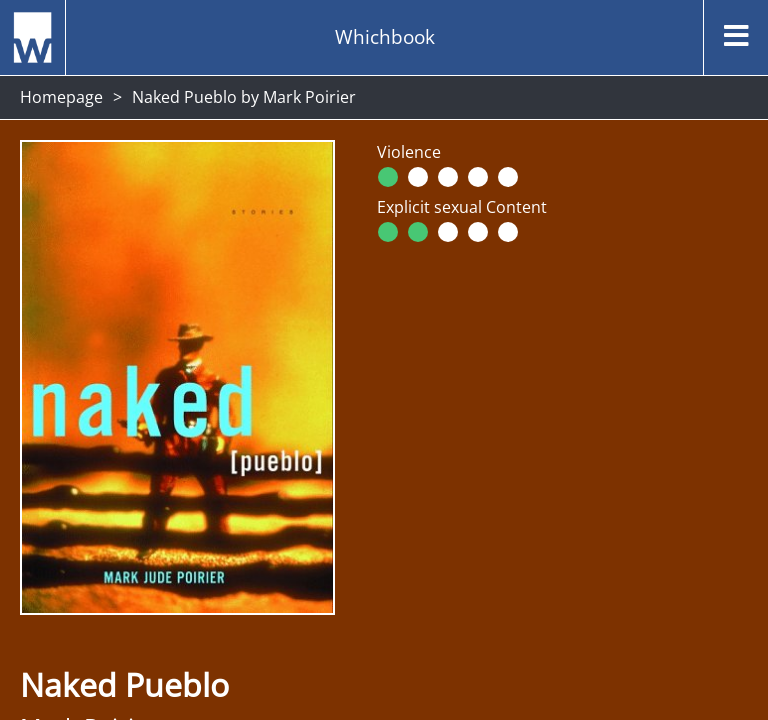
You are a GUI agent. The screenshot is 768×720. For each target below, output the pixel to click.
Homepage (61, 97)
